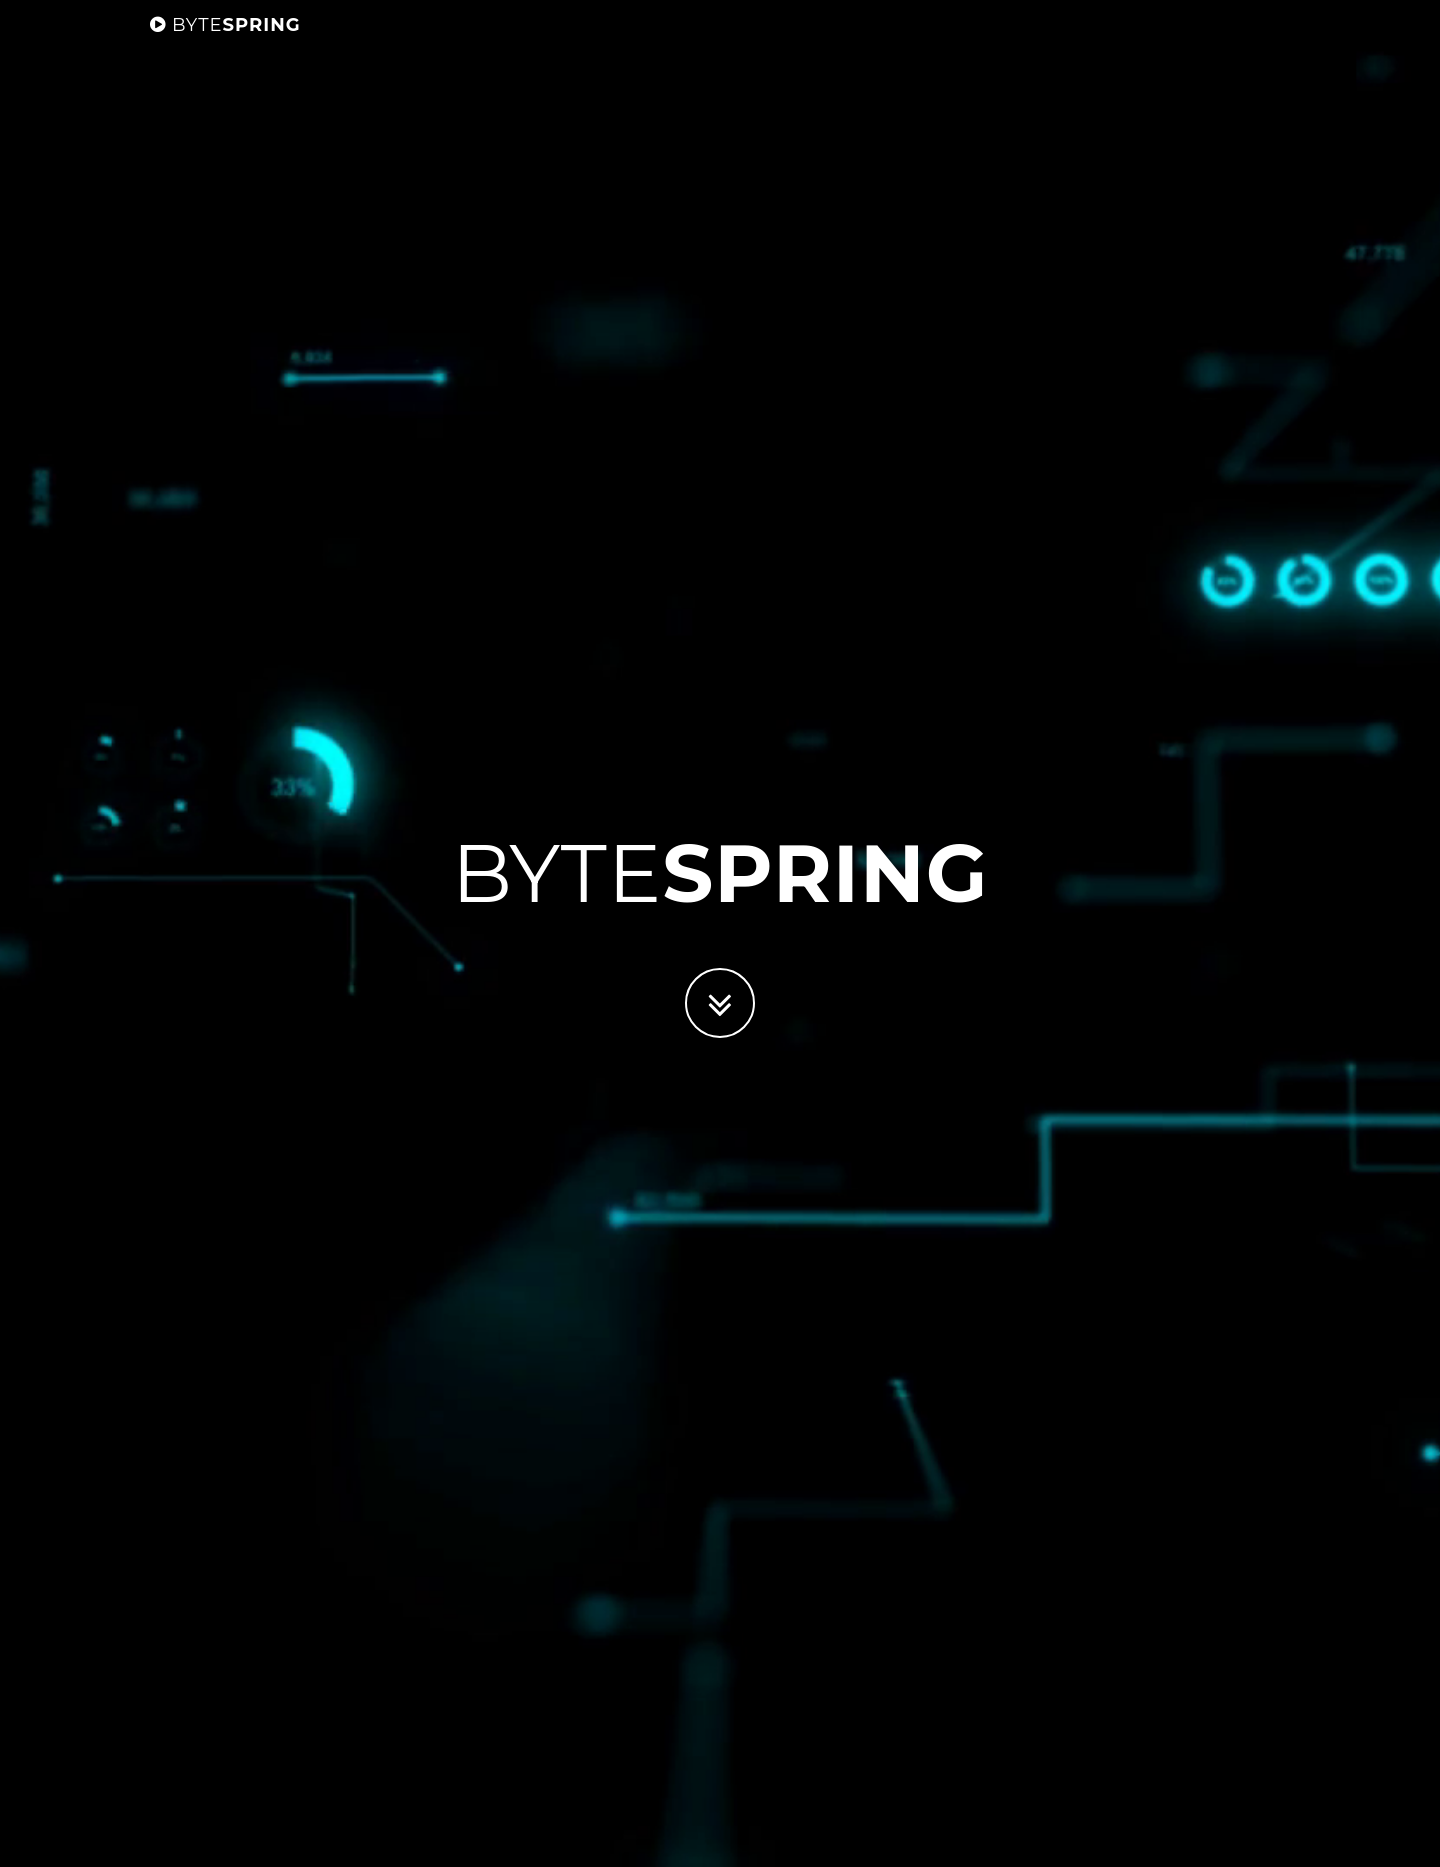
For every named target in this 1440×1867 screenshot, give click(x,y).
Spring (225, 45)
